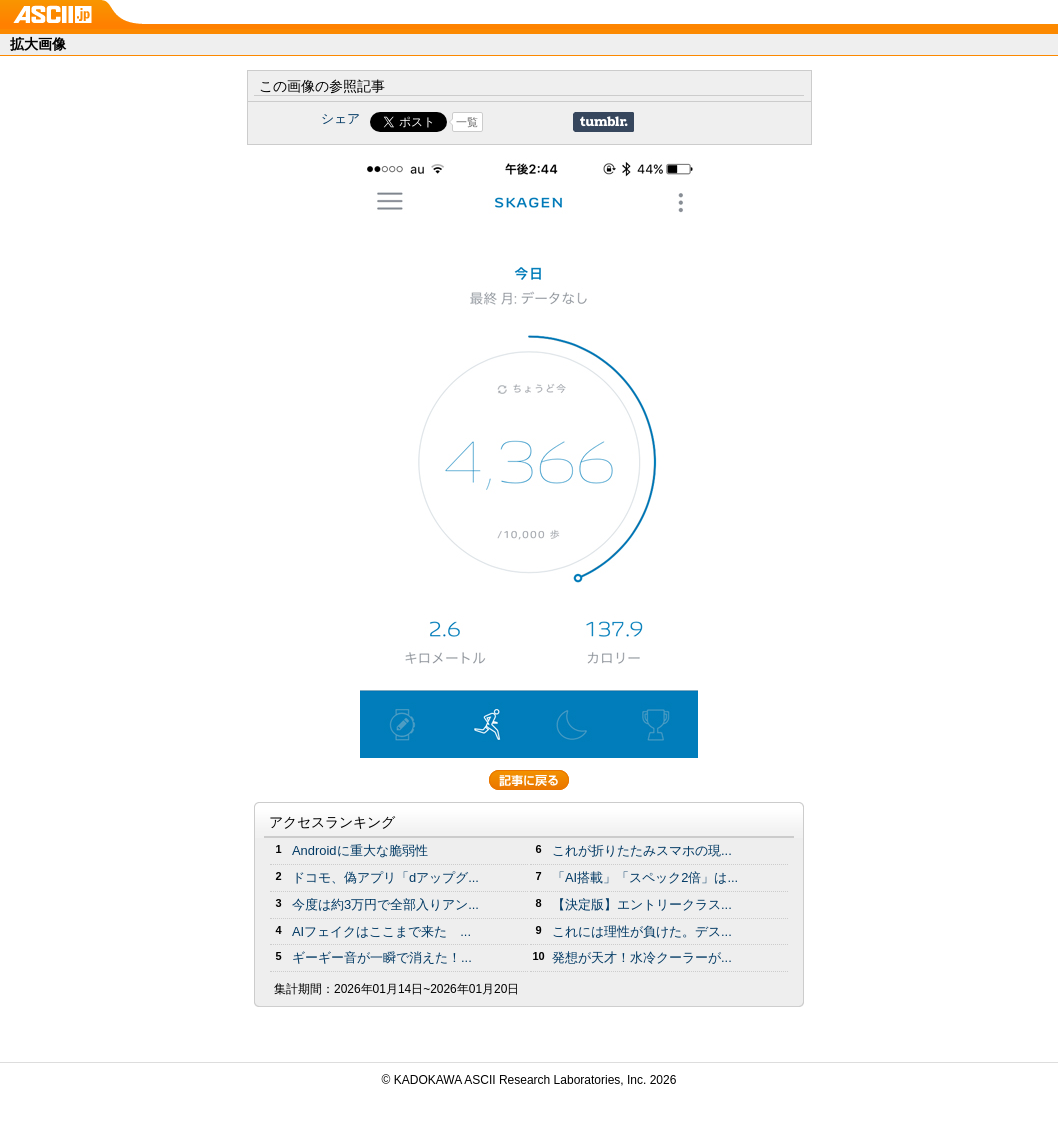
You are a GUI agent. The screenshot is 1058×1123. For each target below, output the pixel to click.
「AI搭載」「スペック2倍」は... (645, 877)
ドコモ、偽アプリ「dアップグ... (385, 877)
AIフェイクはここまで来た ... (381, 931)
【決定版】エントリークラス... (642, 904)
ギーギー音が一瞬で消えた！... (382, 957)
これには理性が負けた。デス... (642, 931)
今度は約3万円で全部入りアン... (385, 904)
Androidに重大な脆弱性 (360, 850)
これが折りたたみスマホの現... (642, 850)
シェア (340, 118)
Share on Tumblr (603, 122)
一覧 (467, 122)
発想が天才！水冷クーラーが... (642, 957)
